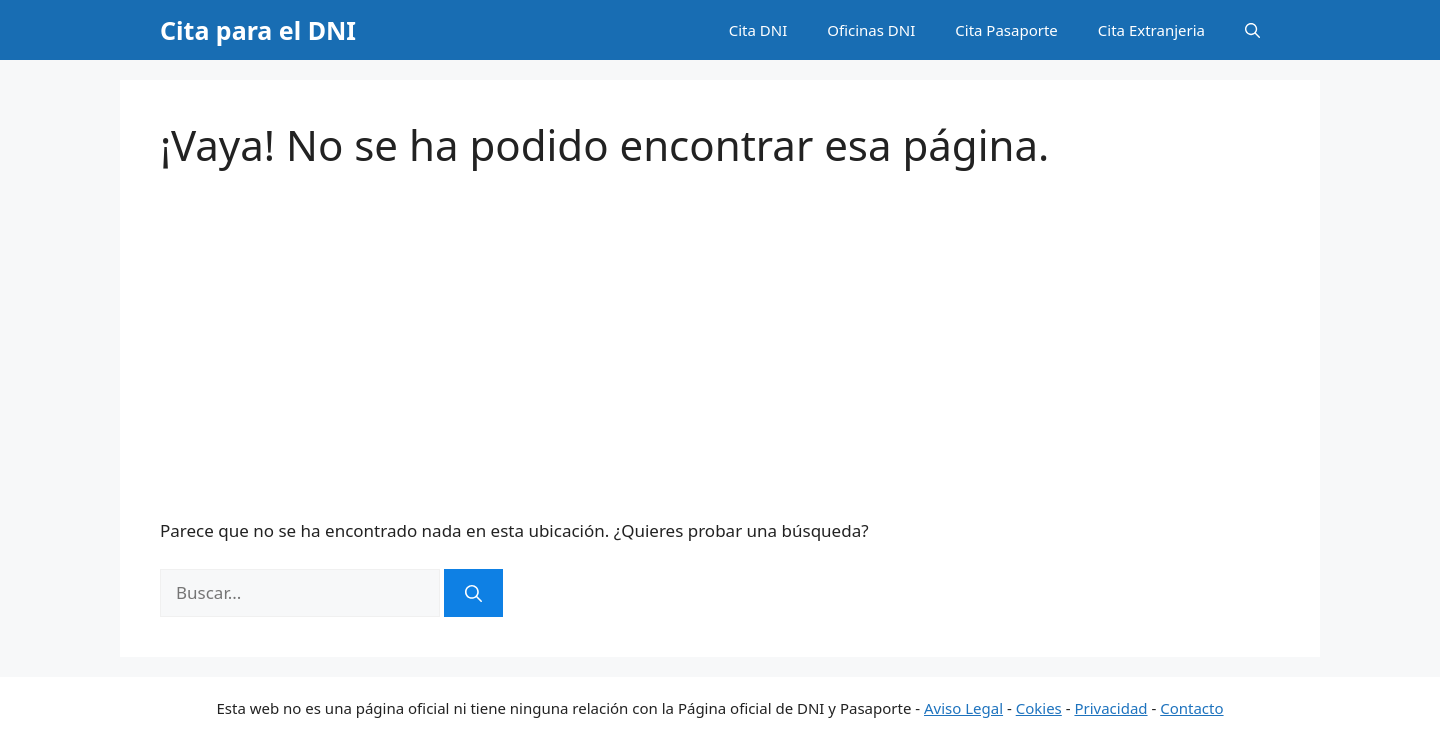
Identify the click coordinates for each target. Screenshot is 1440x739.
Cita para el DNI (258, 30)
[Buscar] (473, 593)
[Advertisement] (720, 344)
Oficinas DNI (871, 30)
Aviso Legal (963, 708)
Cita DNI (758, 30)
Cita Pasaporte (1006, 30)
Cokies (1039, 708)
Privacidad (1110, 708)
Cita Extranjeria (1151, 30)
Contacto (1191, 708)
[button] (1252, 30)
